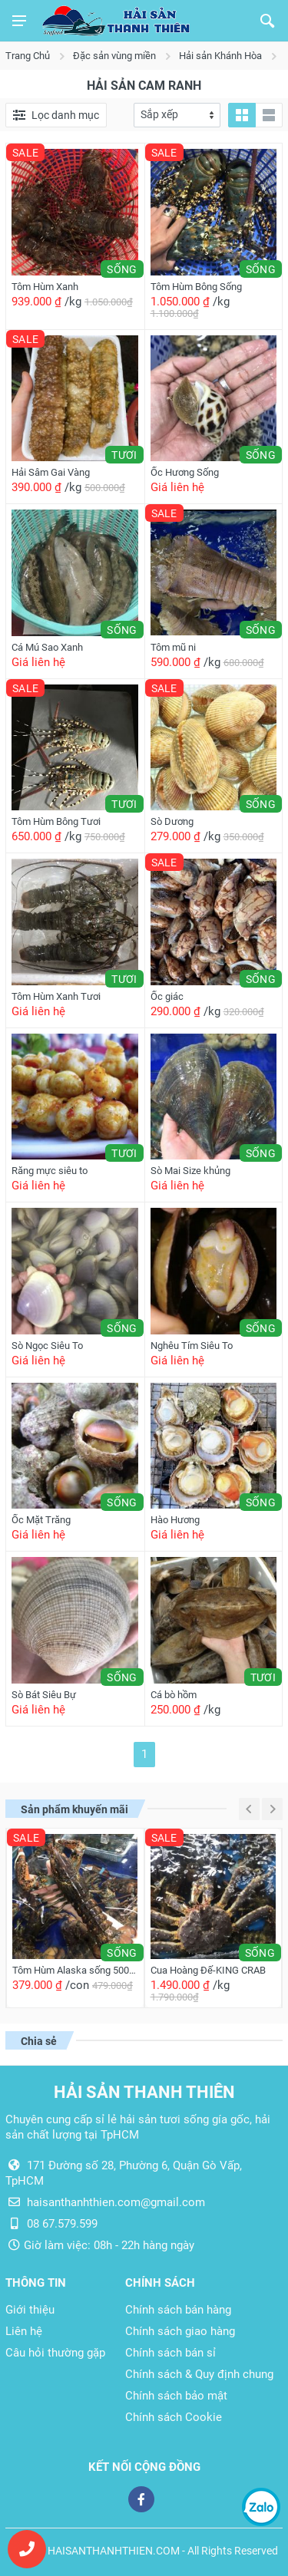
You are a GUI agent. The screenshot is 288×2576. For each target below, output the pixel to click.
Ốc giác (167, 996)
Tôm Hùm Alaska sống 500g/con (75, 1970)
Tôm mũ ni (173, 647)
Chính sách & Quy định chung (199, 2374)
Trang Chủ (27, 55)
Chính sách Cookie (173, 2417)
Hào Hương (175, 1519)
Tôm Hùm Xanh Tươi (56, 996)
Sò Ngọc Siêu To (47, 1345)
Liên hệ (23, 2331)
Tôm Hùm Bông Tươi (56, 821)
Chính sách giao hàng (180, 2331)
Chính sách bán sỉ (170, 2353)
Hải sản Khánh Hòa (220, 55)
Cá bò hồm (174, 1694)
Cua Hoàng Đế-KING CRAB (208, 1970)
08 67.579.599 (62, 2224)
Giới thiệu (30, 2310)
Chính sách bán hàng (178, 2310)
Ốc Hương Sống (185, 472)
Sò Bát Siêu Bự (44, 1694)
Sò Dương (172, 821)
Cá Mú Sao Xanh (47, 647)
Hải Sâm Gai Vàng (51, 472)
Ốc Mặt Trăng (41, 1519)
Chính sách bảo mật (176, 2396)
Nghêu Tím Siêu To (192, 1345)
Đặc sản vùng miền (114, 55)
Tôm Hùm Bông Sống (196, 286)
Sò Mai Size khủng (190, 1170)
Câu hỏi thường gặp (55, 2353)
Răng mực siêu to (50, 1170)
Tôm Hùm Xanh (45, 286)
